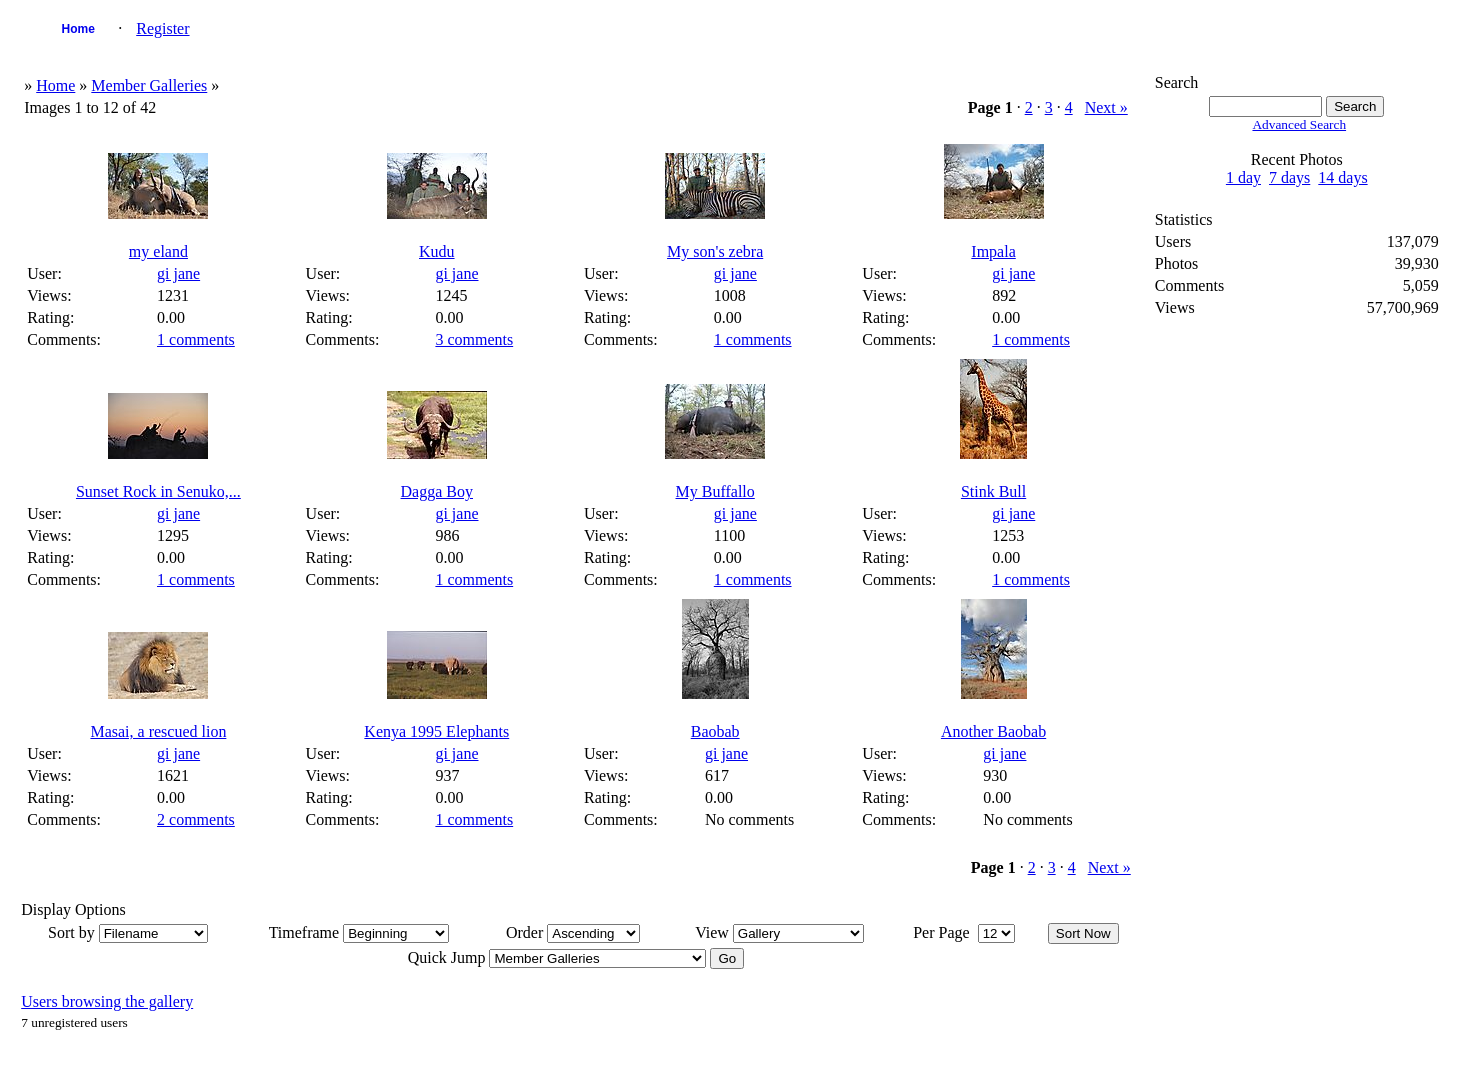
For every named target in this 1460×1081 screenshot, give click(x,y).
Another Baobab (993, 731)
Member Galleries (149, 85)
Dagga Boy (437, 491)
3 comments (474, 339)
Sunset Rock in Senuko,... (158, 491)
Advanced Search (1299, 124)
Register (162, 28)
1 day (1243, 177)
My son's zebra (715, 251)
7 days (1289, 177)
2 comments (196, 819)
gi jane (178, 273)
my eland (158, 251)
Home (78, 29)
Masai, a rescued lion (158, 731)
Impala (993, 251)
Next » (1106, 107)
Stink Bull (993, 491)
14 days (1342, 177)
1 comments (196, 339)
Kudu (437, 251)
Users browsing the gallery (107, 1001)
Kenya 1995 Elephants (436, 731)
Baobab (715, 731)
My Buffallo (715, 491)
